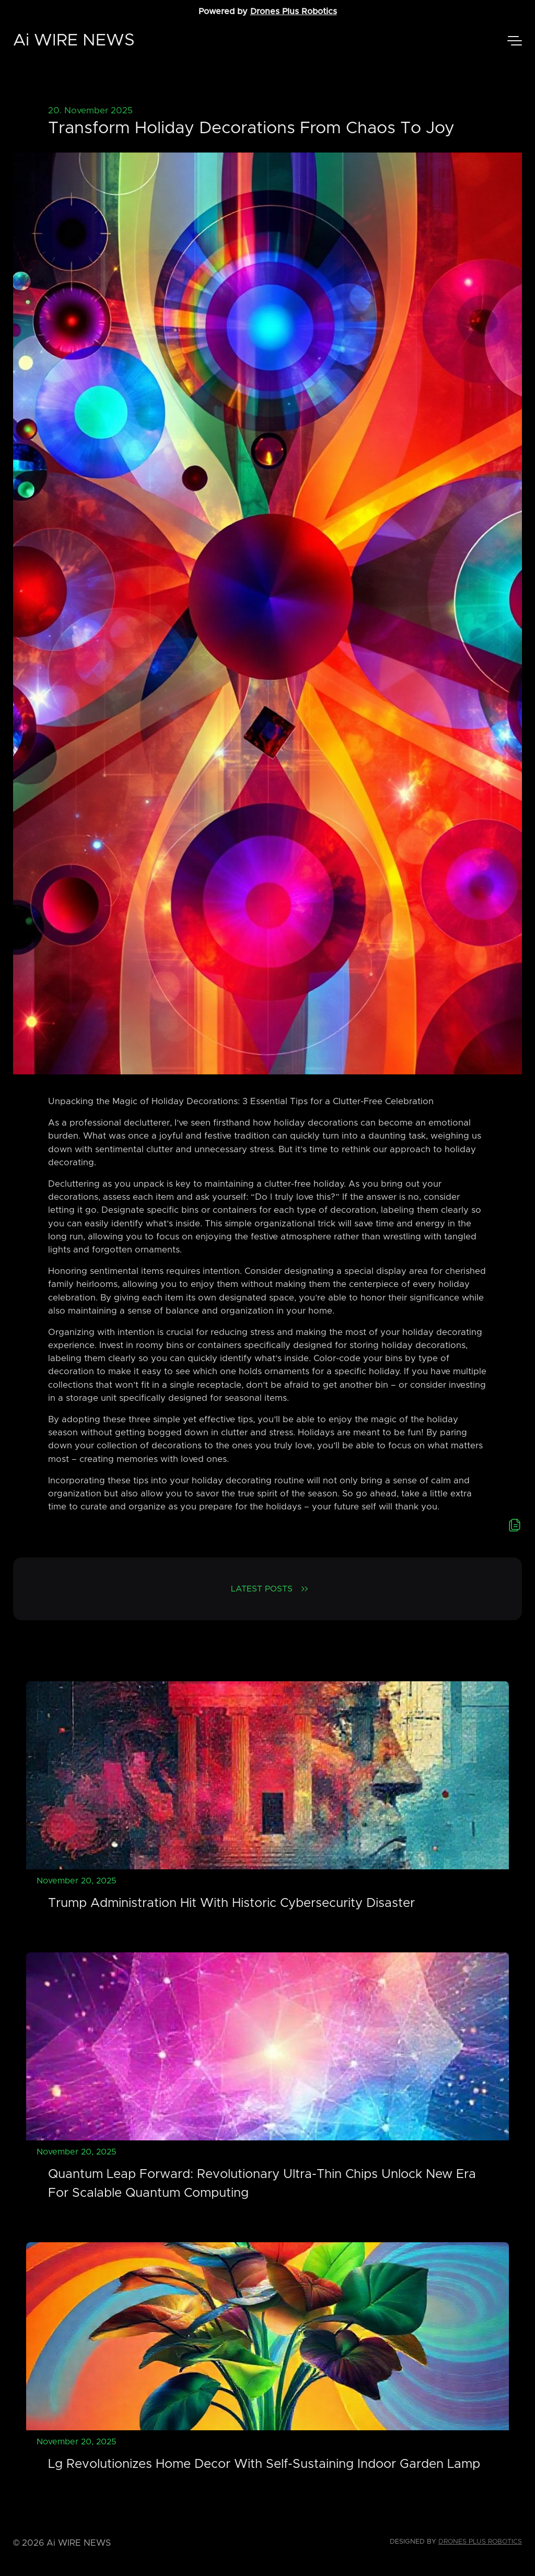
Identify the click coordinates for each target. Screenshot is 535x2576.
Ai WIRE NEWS (74, 40)
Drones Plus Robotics (293, 11)
